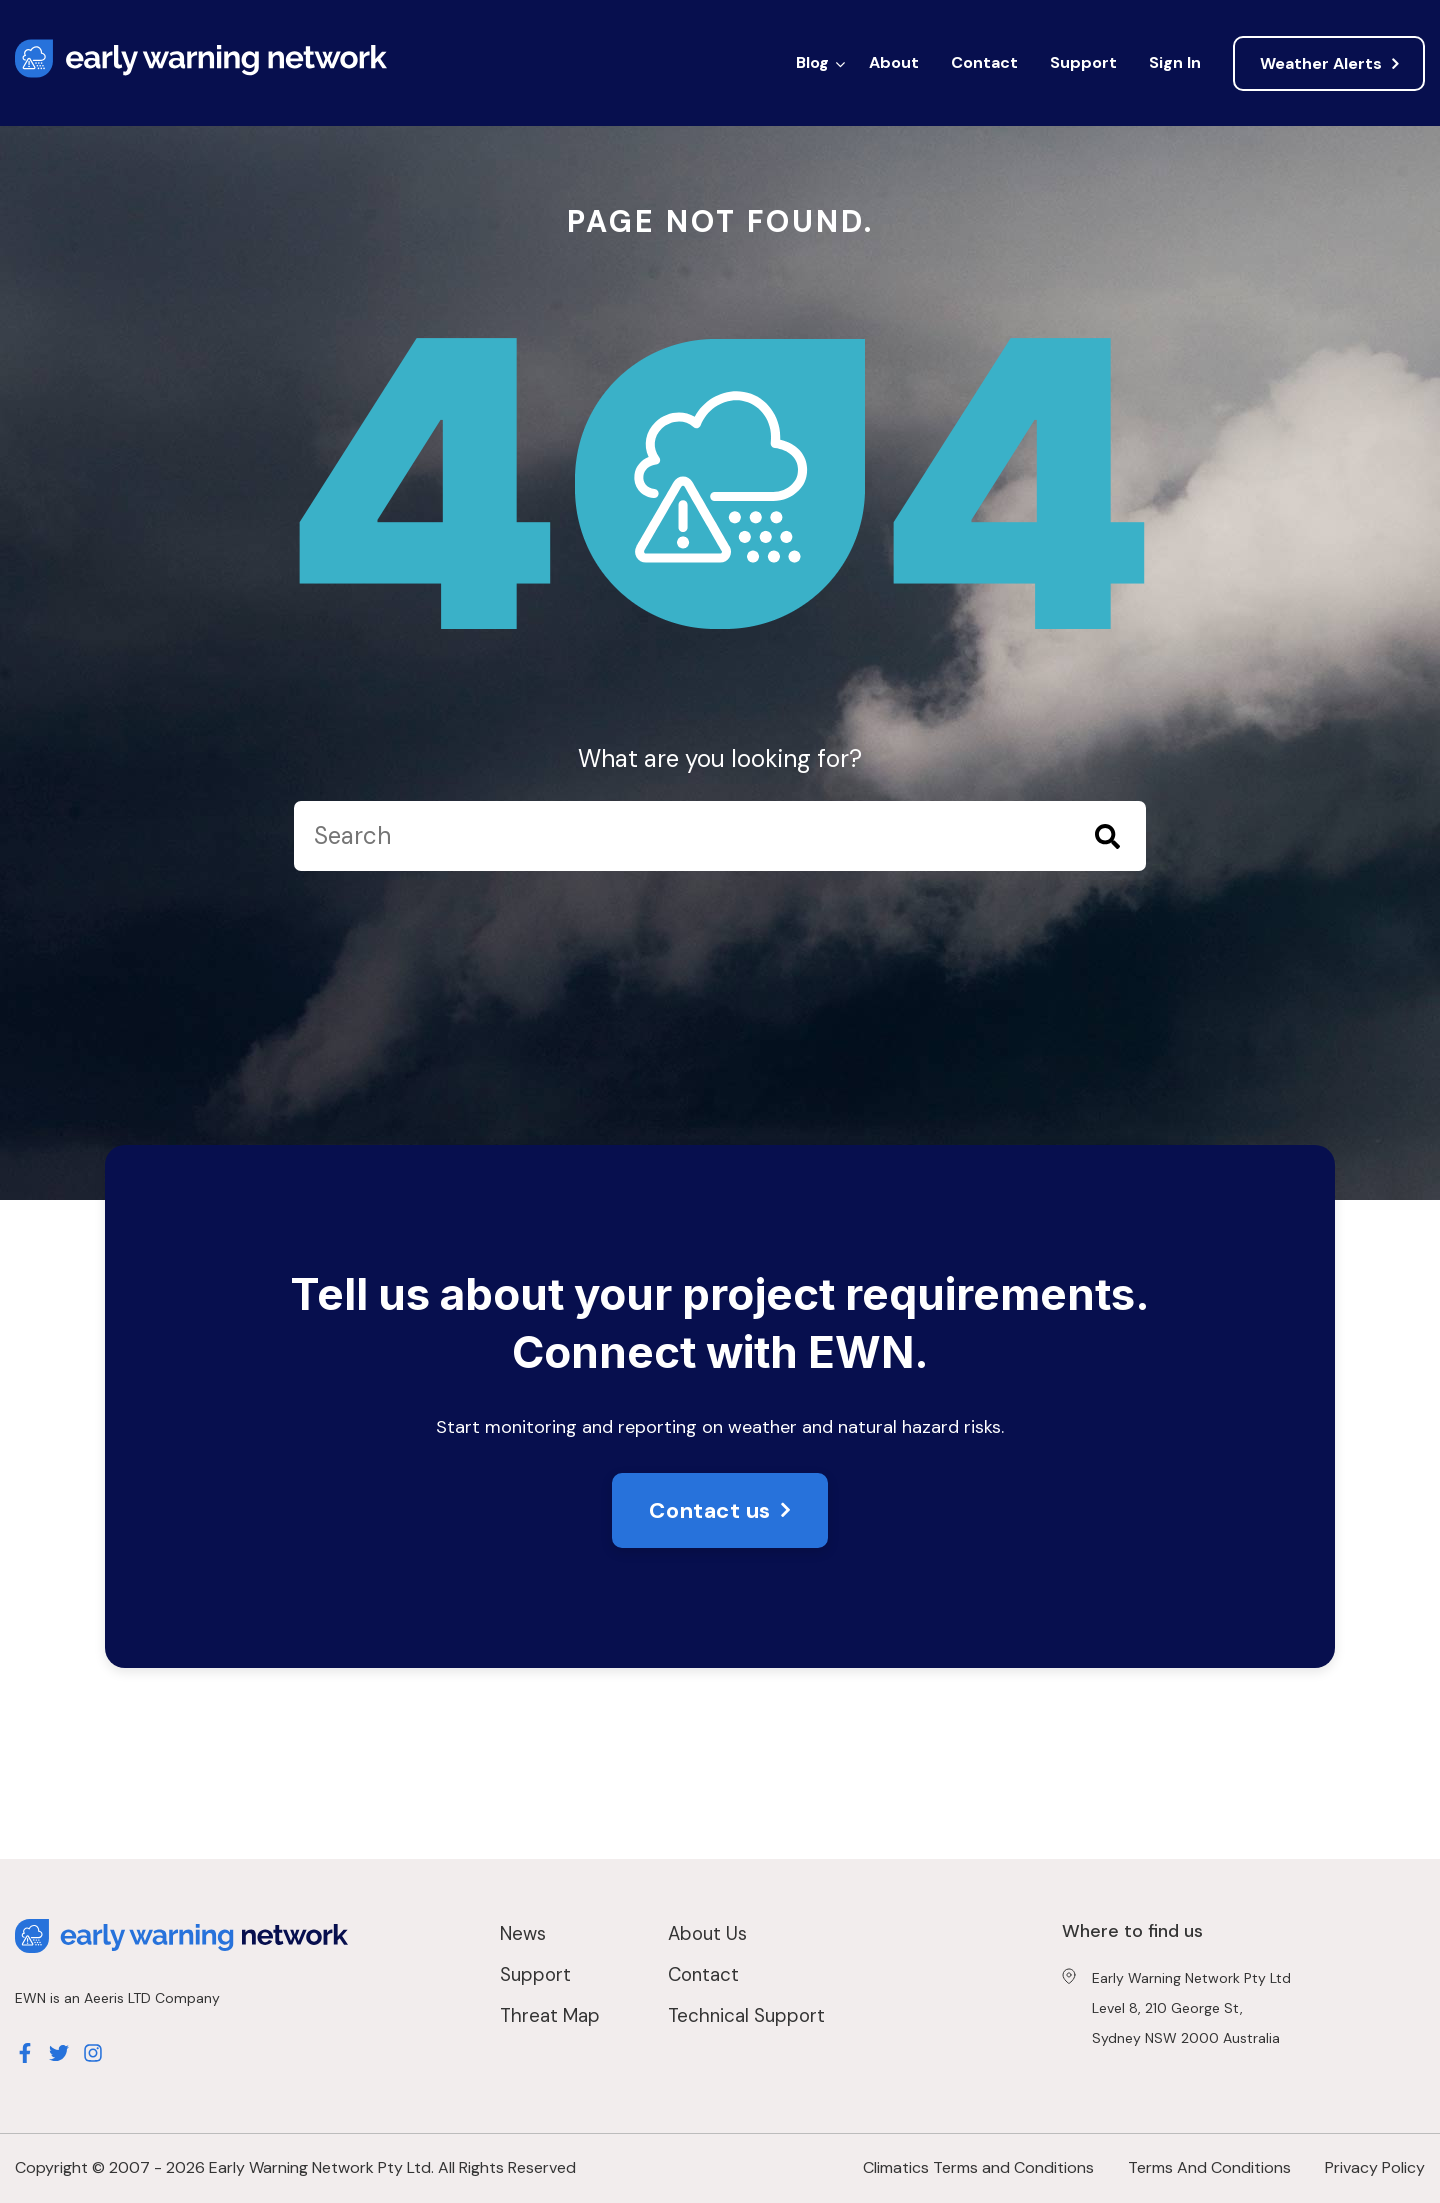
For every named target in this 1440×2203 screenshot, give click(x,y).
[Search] (720, 836)
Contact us (710, 1510)
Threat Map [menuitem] (550, 2015)
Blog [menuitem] (812, 62)
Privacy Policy (1375, 2167)
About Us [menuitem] (707, 1933)
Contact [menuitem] (984, 62)
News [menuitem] (523, 1933)
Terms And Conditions (1209, 2167)
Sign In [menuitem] (1175, 62)
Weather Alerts (1321, 63)
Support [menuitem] (1083, 62)
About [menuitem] (894, 62)
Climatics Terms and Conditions (978, 2167)
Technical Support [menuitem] (746, 2015)
